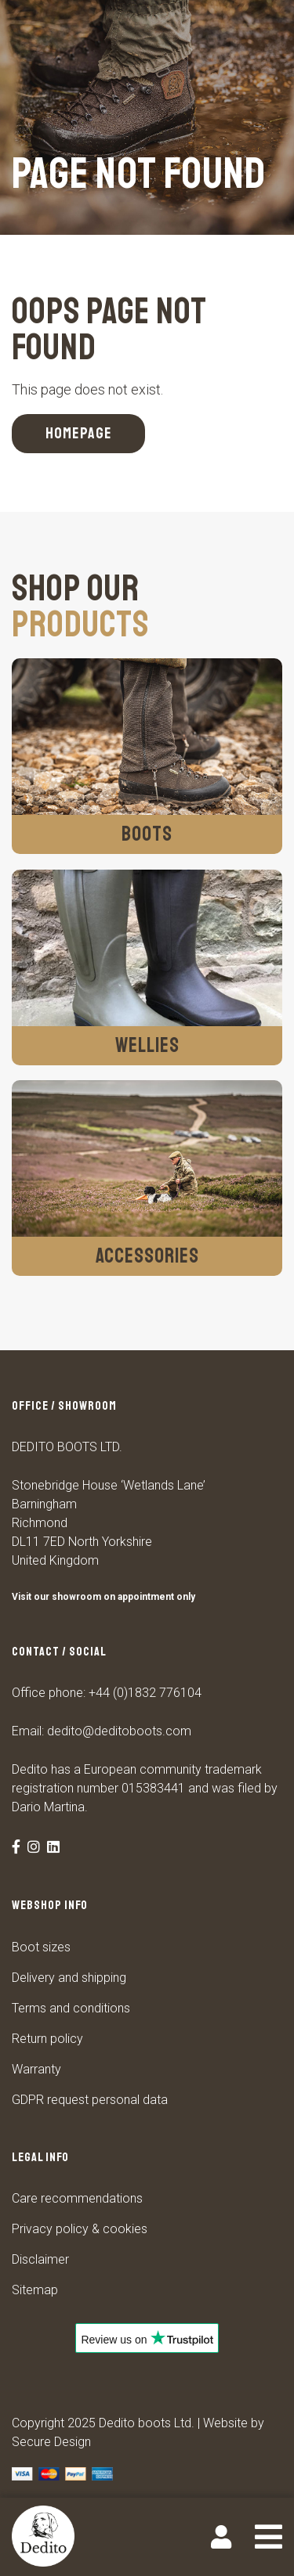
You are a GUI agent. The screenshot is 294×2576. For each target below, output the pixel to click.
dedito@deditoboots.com (119, 1731)
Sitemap (35, 2289)
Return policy (47, 2038)
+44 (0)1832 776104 (145, 1692)
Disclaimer (40, 2259)
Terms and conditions (71, 2008)
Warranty (36, 2069)
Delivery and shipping (69, 1977)
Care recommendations (77, 2198)
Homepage (78, 433)
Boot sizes (41, 1947)
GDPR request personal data (90, 2099)
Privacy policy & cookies (79, 2228)
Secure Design (51, 2441)
